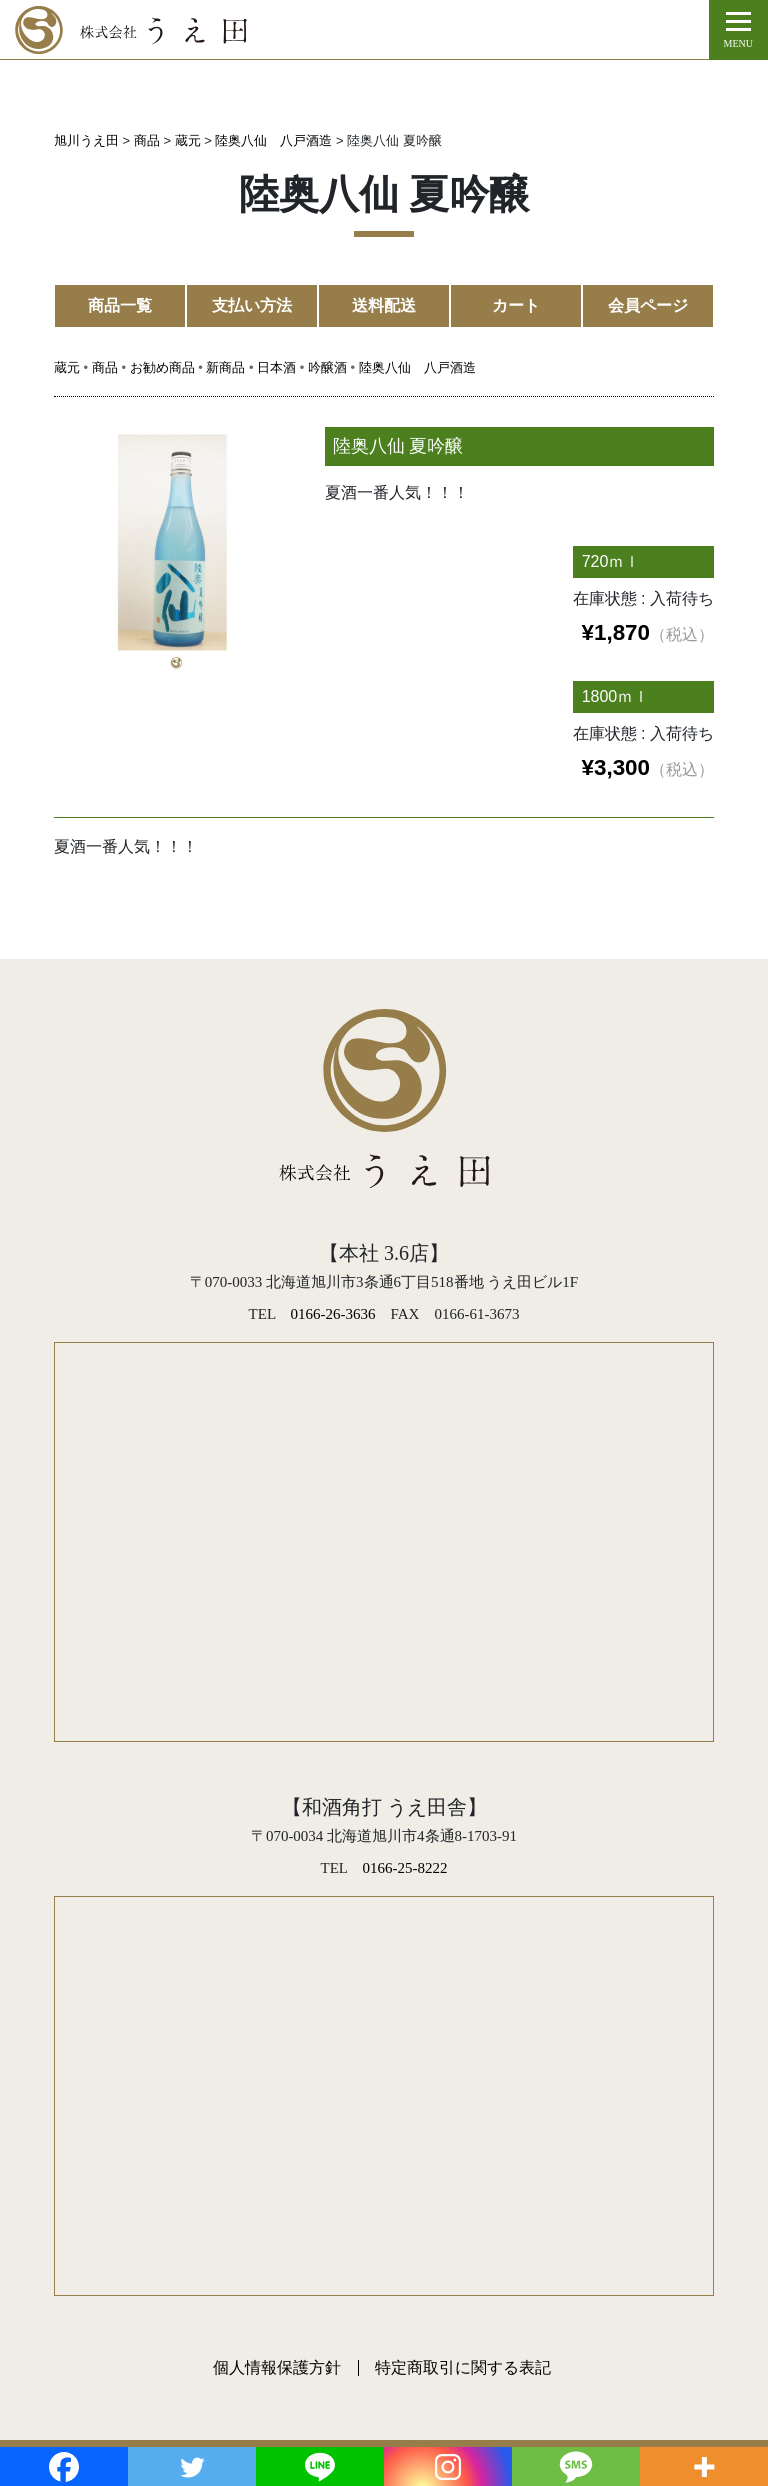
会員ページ (648, 305)
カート (516, 305)
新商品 (225, 367)
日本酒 (276, 367)
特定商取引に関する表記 (463, 2367)
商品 (105, 367)
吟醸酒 (327, 367)
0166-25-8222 (404, 1868)
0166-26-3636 (333, 1314)
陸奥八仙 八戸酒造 (417, 367)
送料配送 (384, 305)
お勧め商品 (162, 367)
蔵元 (67, 367)
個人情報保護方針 (277, 2367)
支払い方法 (252, 305)
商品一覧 (120, 305)
